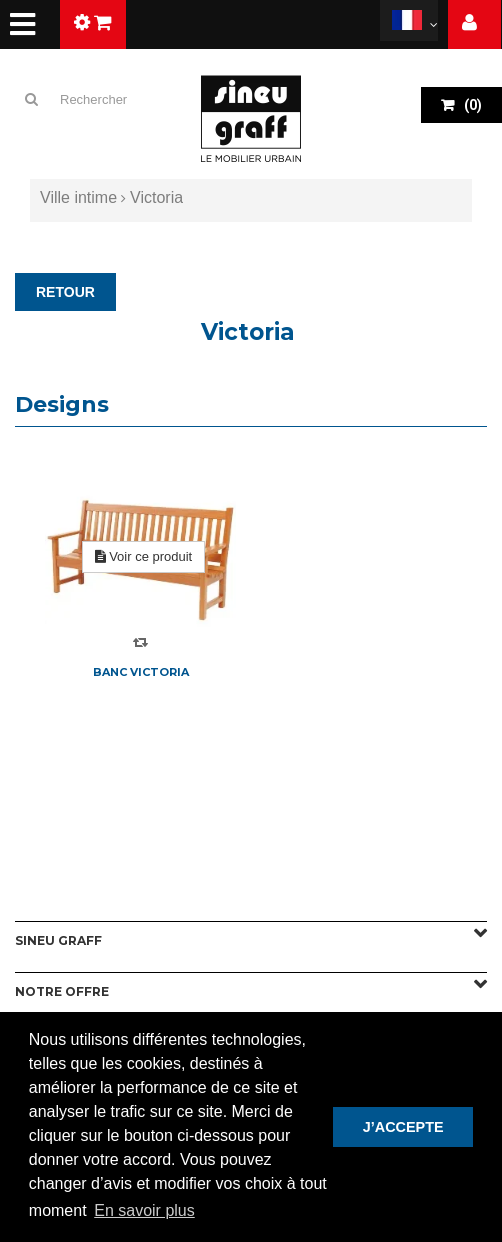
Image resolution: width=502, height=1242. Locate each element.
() (471, 105)
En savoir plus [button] (144, 1210)
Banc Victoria (141, 672)
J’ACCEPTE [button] (403, 1127)
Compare (140, 642)
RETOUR (65, 292)
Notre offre (62, 991)
